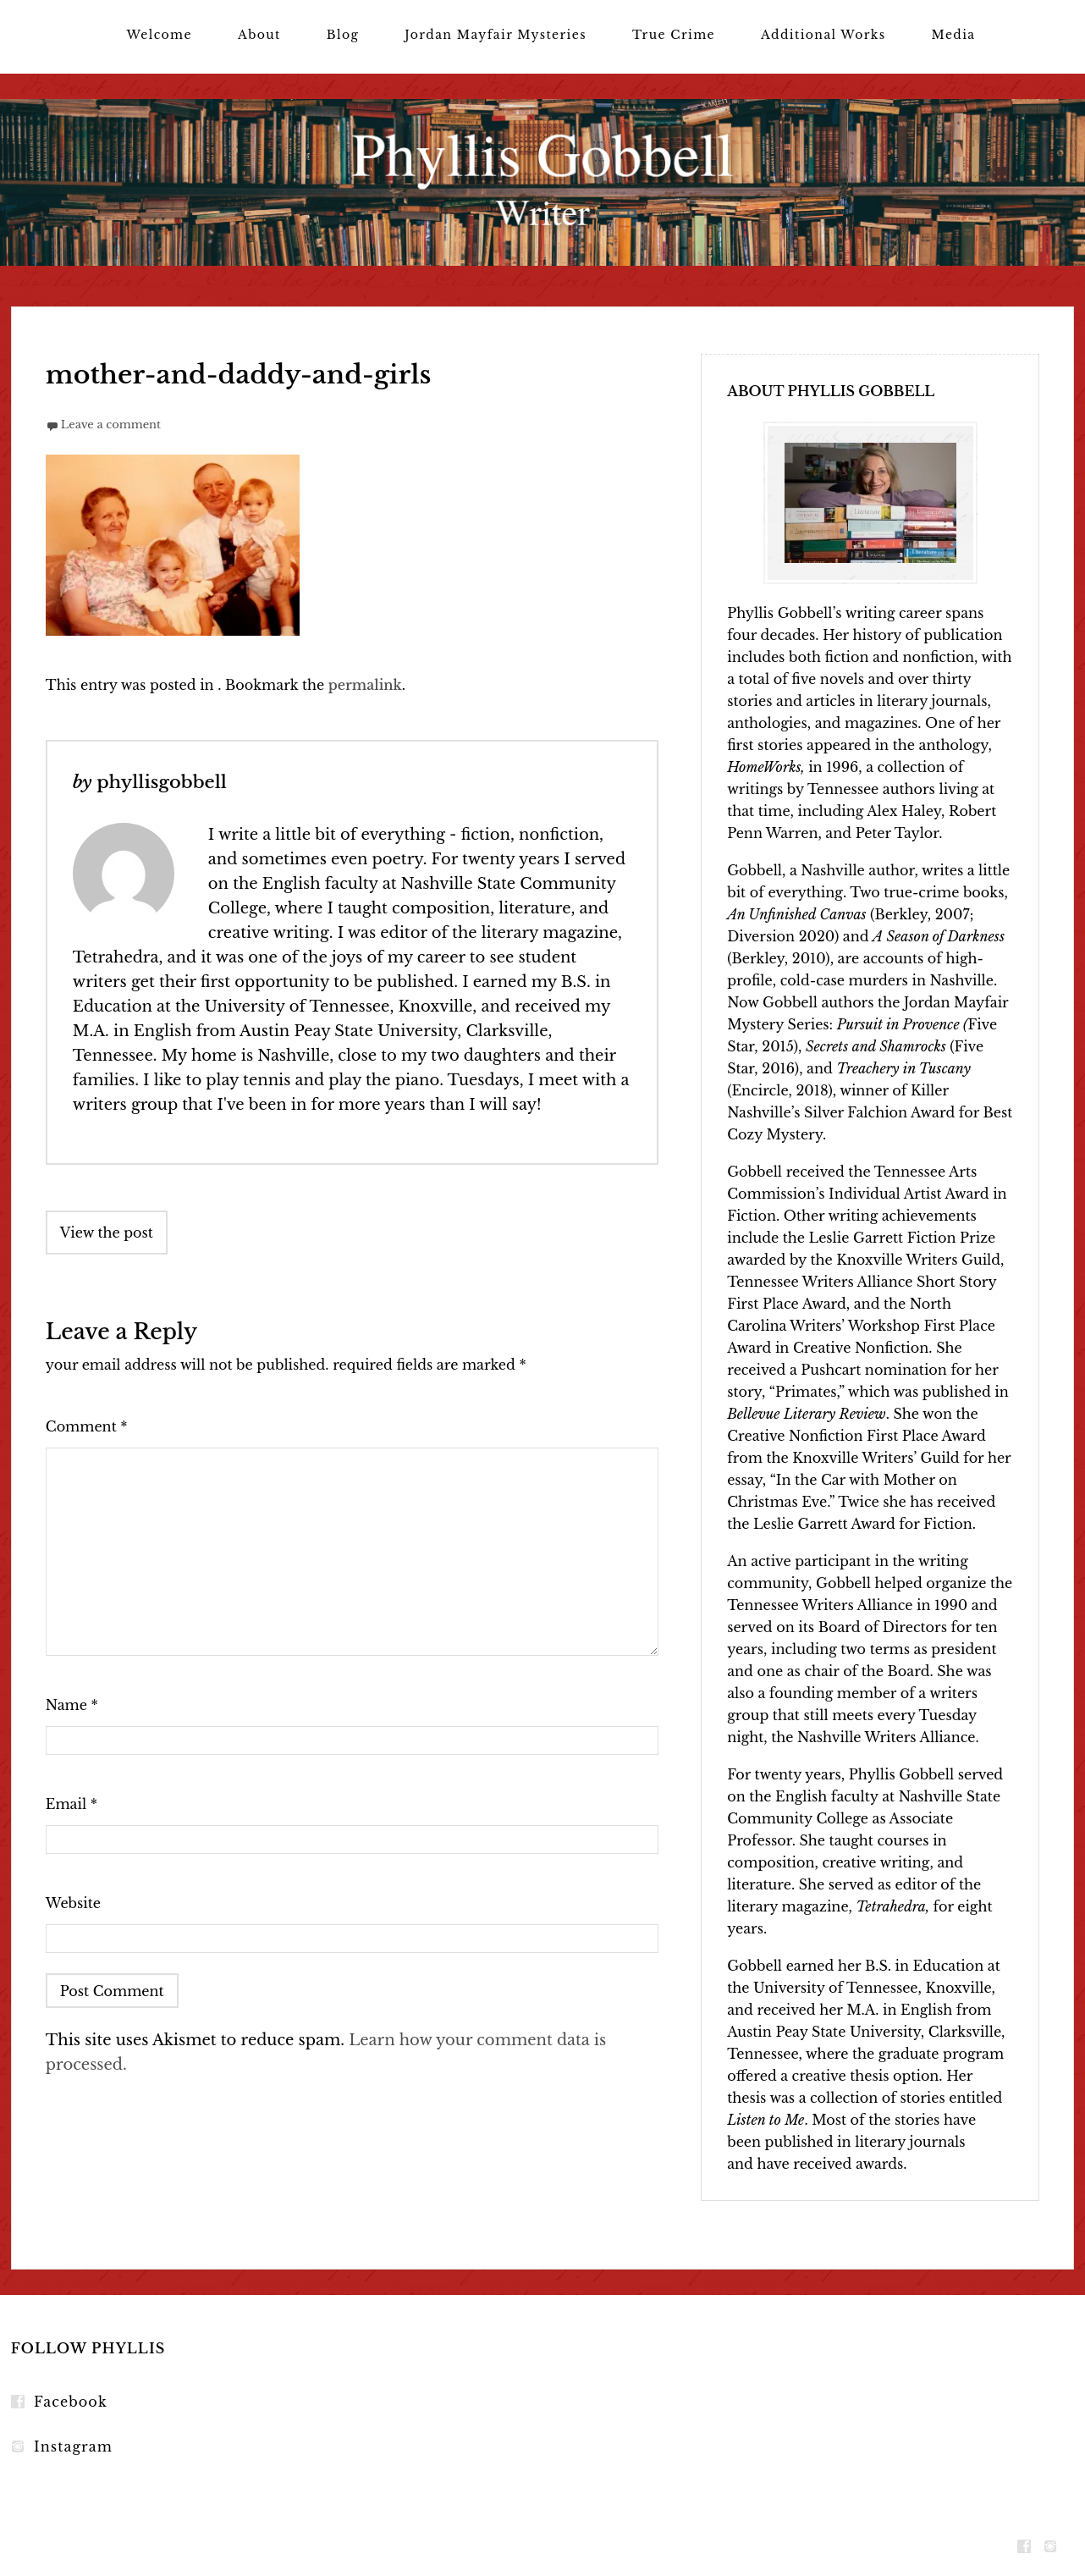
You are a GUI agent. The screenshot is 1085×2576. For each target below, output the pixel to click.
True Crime (673, 34)
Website (73, 1903)
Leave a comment (111, 424)
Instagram (73, 2446)
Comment (87, 1426)
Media (954, 34)
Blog (343, 34)
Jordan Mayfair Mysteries (496, 34)
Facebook (70, 2401)
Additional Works (823, 34)
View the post (106, 1232)
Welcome (158, 34)
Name (72, 1704)
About (259, 34)
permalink (365, 684)
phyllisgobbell (161, 782)
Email (71, 1803)
